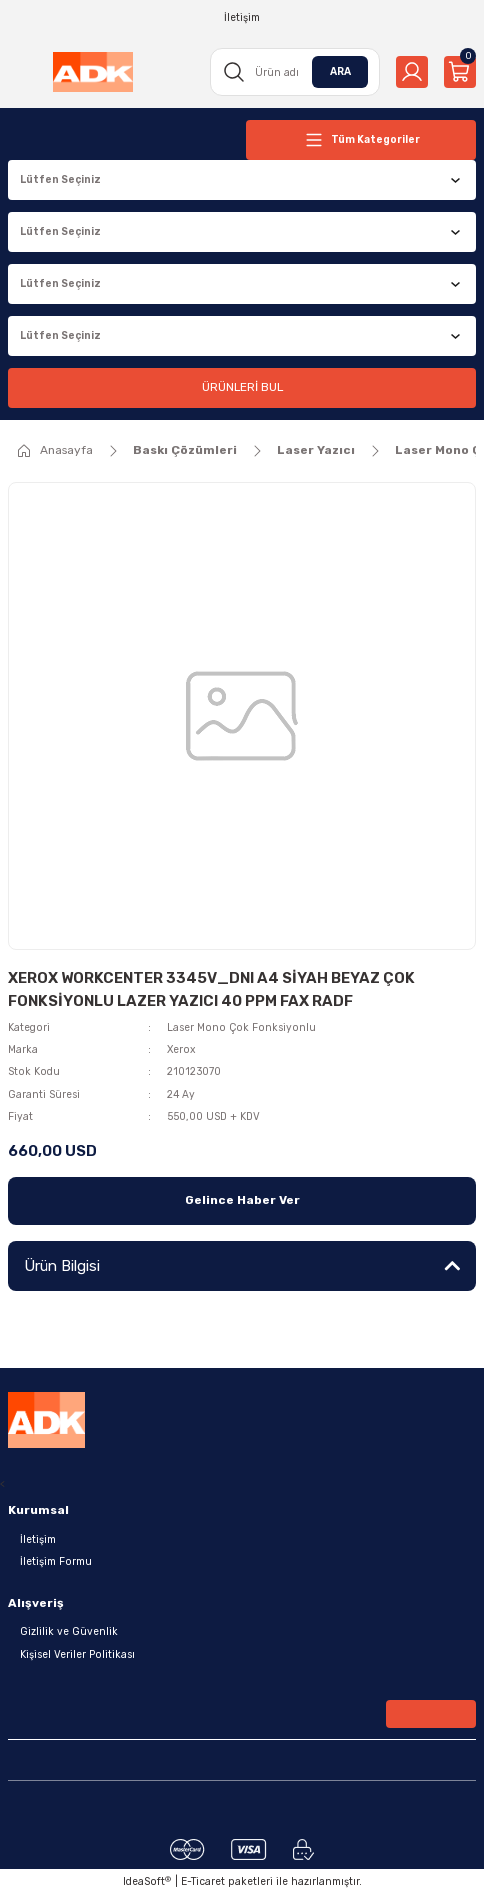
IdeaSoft (147, 1882)
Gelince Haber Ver (242, 1200)
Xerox (181, 1049)
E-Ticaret (203, 1881)
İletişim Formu (56, 1561)
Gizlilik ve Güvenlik (69, 1631)
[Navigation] (361, 140)
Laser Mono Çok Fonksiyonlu (241, 1027)
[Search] (295, 72)
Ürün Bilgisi (62, 1266)
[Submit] (431, 1714)
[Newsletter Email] (242, 1718)
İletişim (38, 1539)
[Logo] (93, 72)
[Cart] (460, 72)
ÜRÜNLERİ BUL (242, 387)
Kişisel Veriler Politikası (77, 1654)
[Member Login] (412, 72)
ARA (340, 71)
